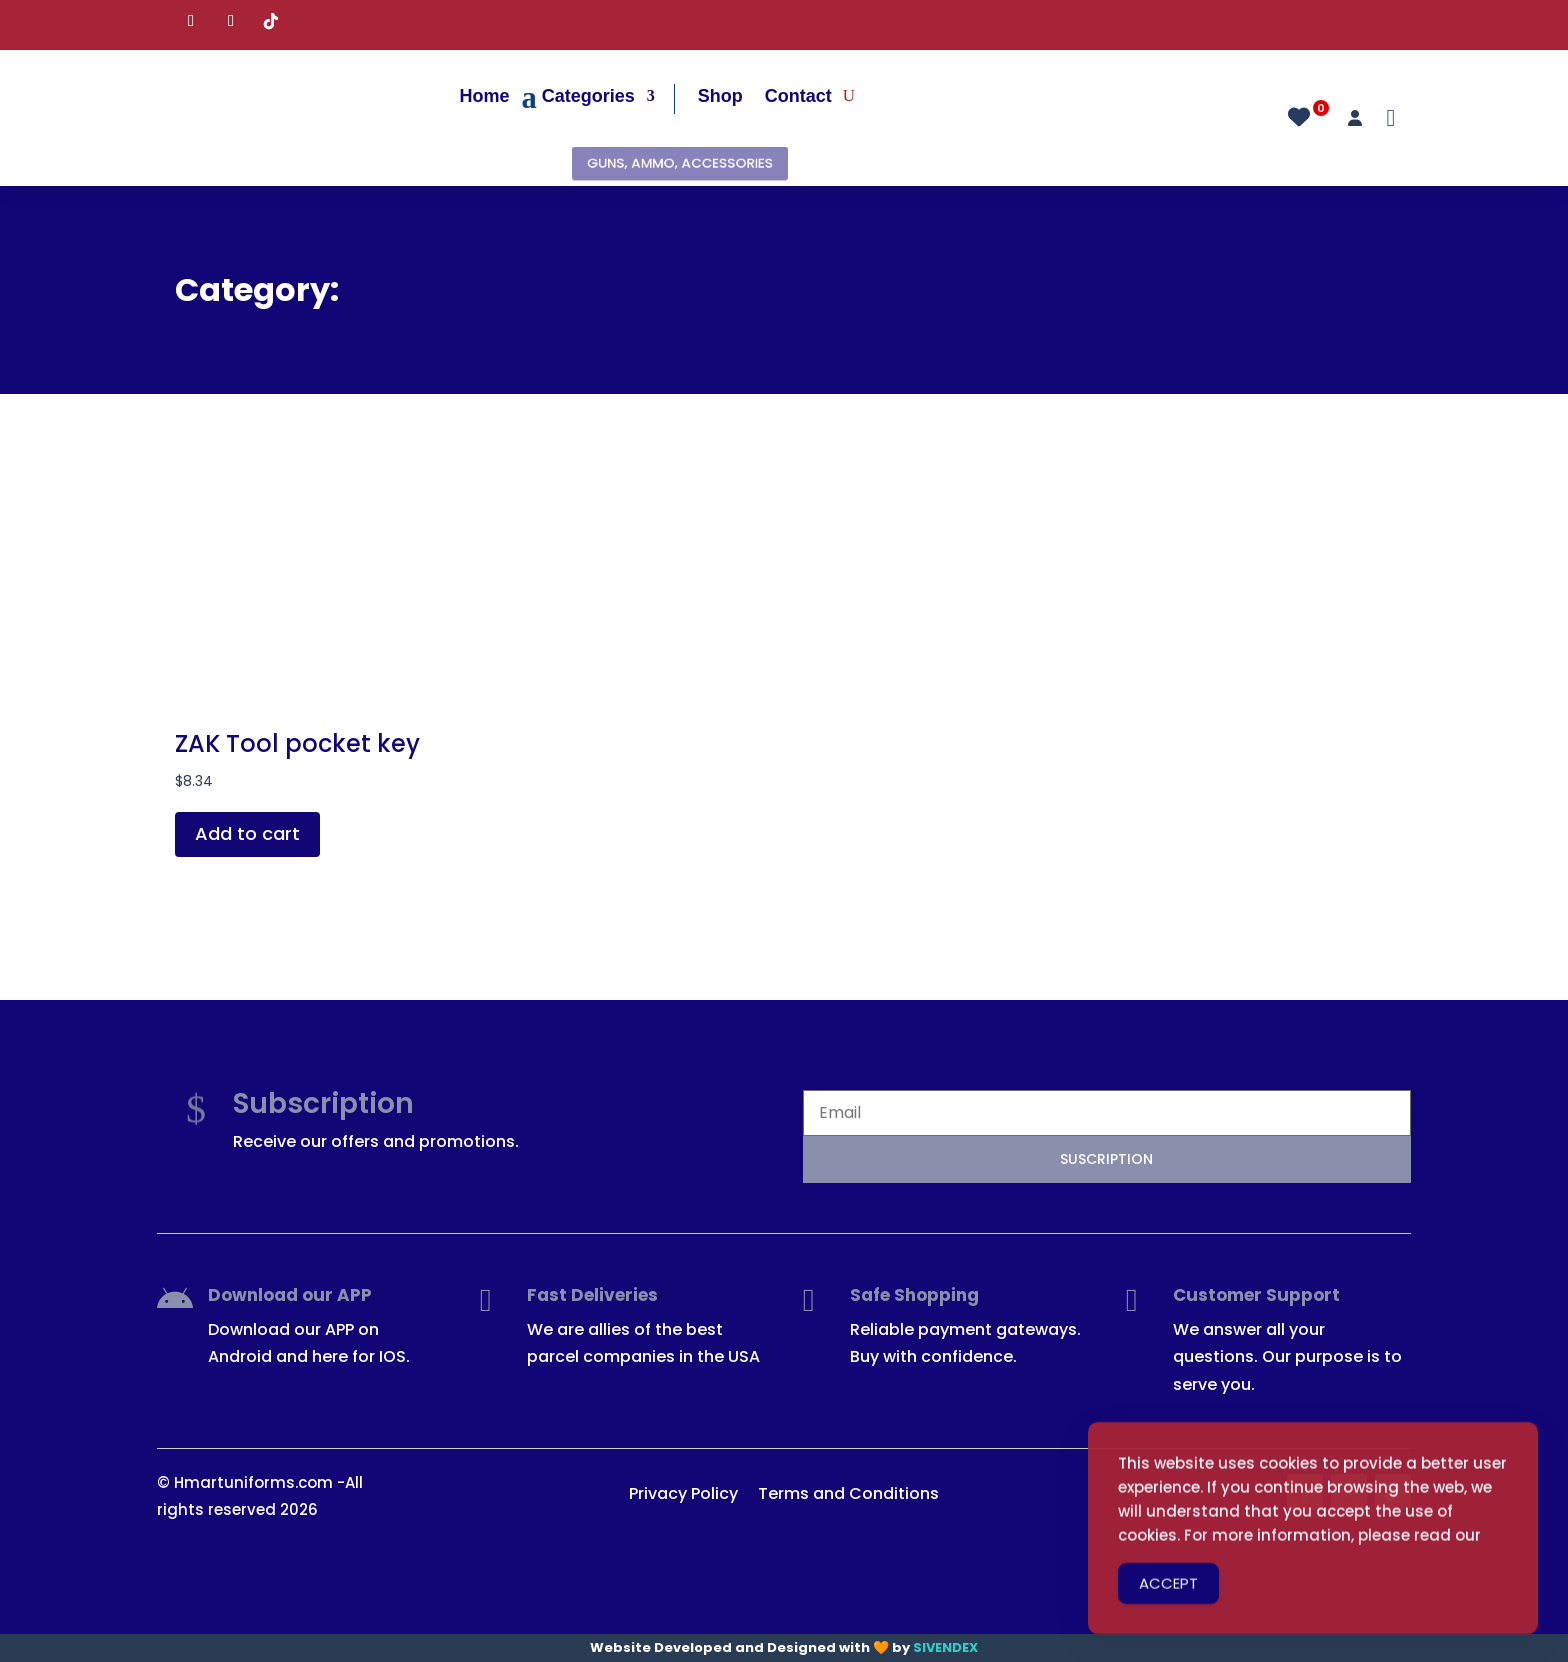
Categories (588, 96)
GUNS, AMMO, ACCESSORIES (679, 163)
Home (485, 96)
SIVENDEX (945, 1647)
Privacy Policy (683, 1493)
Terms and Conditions (848, 1493)
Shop (720, 96)
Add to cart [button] (247, 833)
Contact (798, 96)
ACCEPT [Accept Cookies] (1168, 1602)
